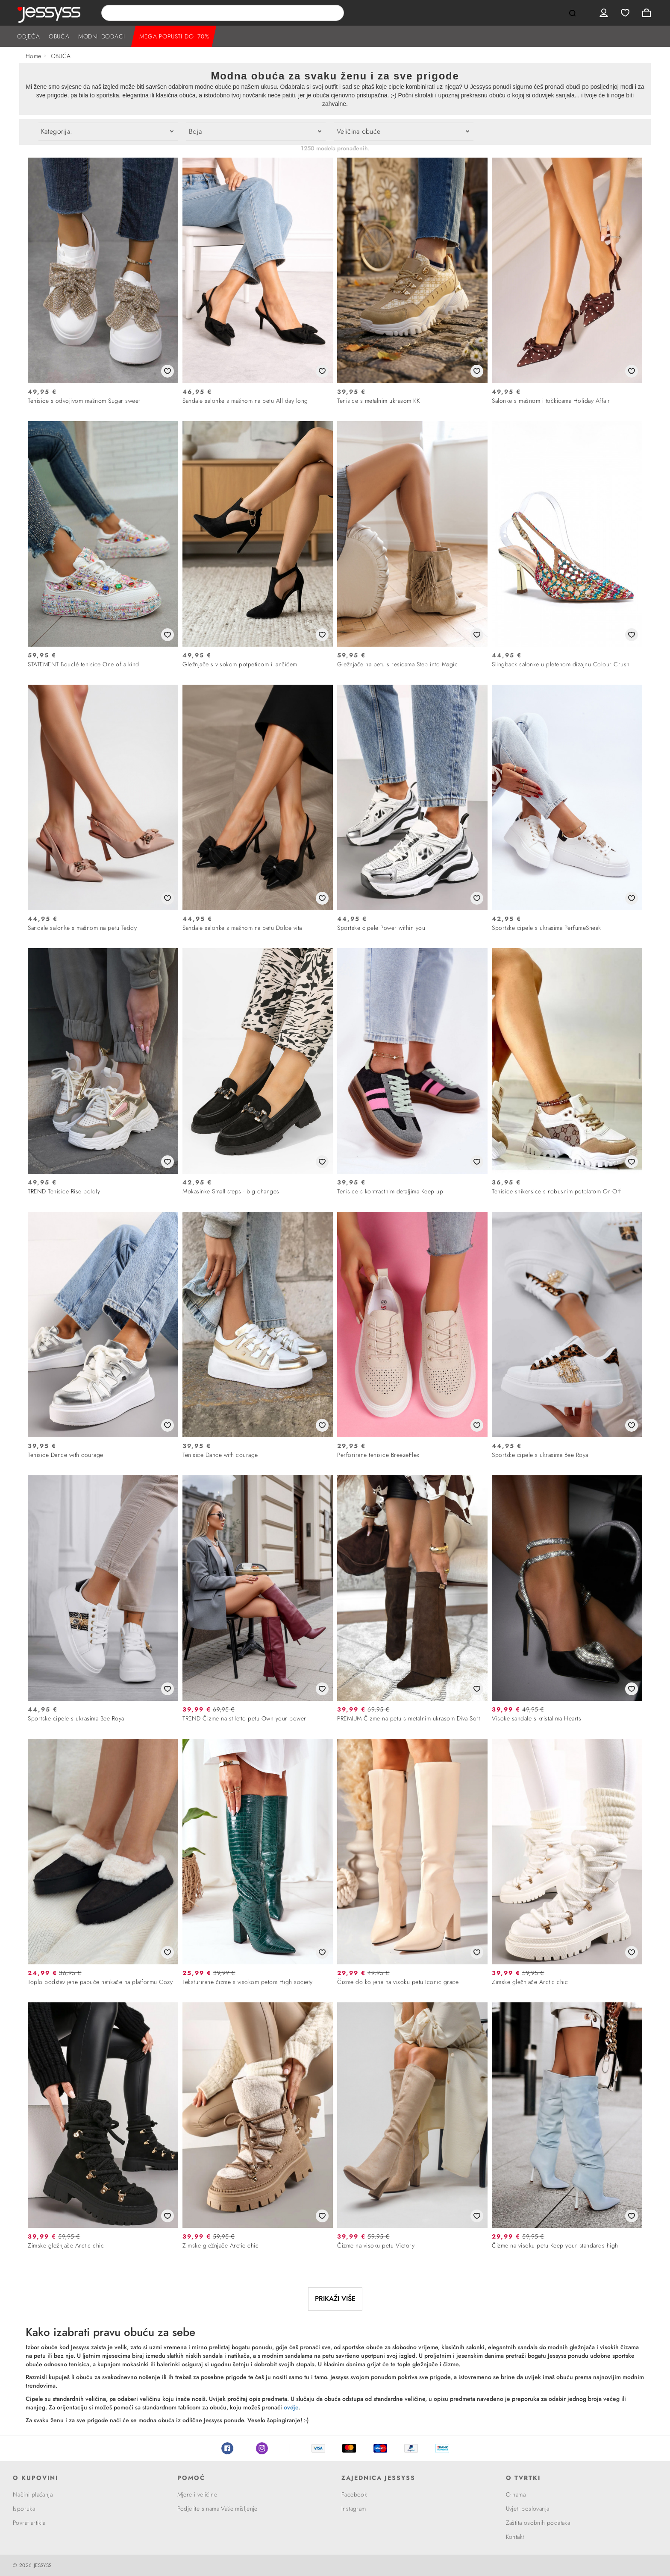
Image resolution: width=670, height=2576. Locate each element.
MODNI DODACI (101, 36)
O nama (516, 2494)
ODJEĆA (28, 36)
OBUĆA (59, 36)
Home (33, 56)
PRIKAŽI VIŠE (335, 2298)
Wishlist (625, 13)
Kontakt (515, 2536)
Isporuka (24, 2508)
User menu (603, 13)
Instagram (262, 2448)
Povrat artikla (29, 2522)
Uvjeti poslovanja (528, 2508)
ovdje (291, 2407)
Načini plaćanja (33, 2494)
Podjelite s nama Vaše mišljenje (217, 2508)
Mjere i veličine (197, 2494)
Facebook (227, 2448)
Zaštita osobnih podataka (538, 2522)
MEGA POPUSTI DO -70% (174, 36)
